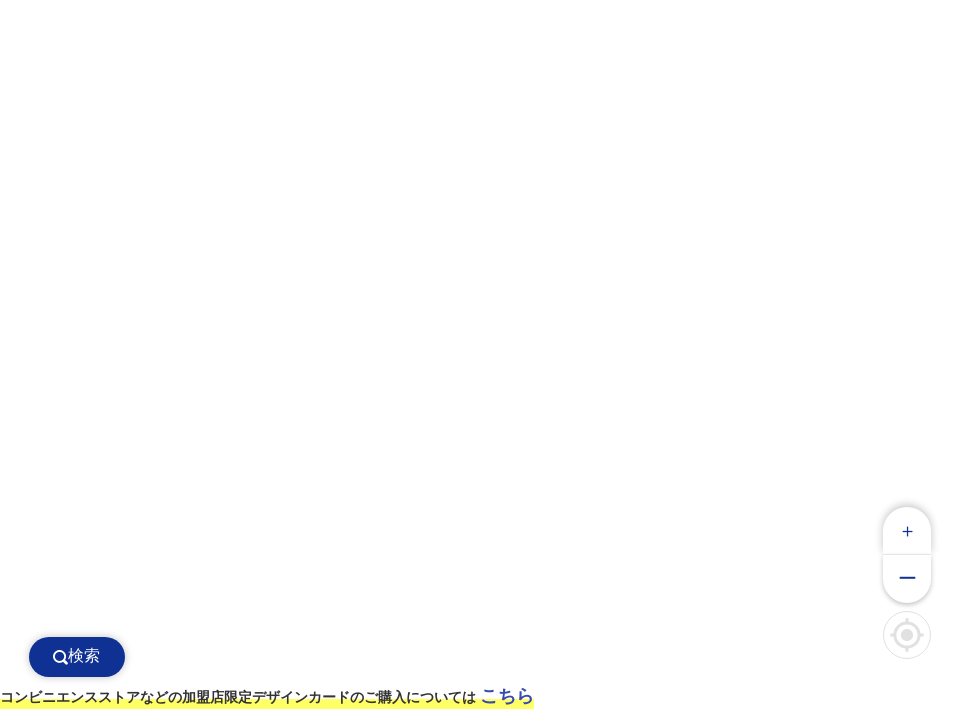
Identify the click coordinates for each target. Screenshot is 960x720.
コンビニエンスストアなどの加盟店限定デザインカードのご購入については (267, 696)
